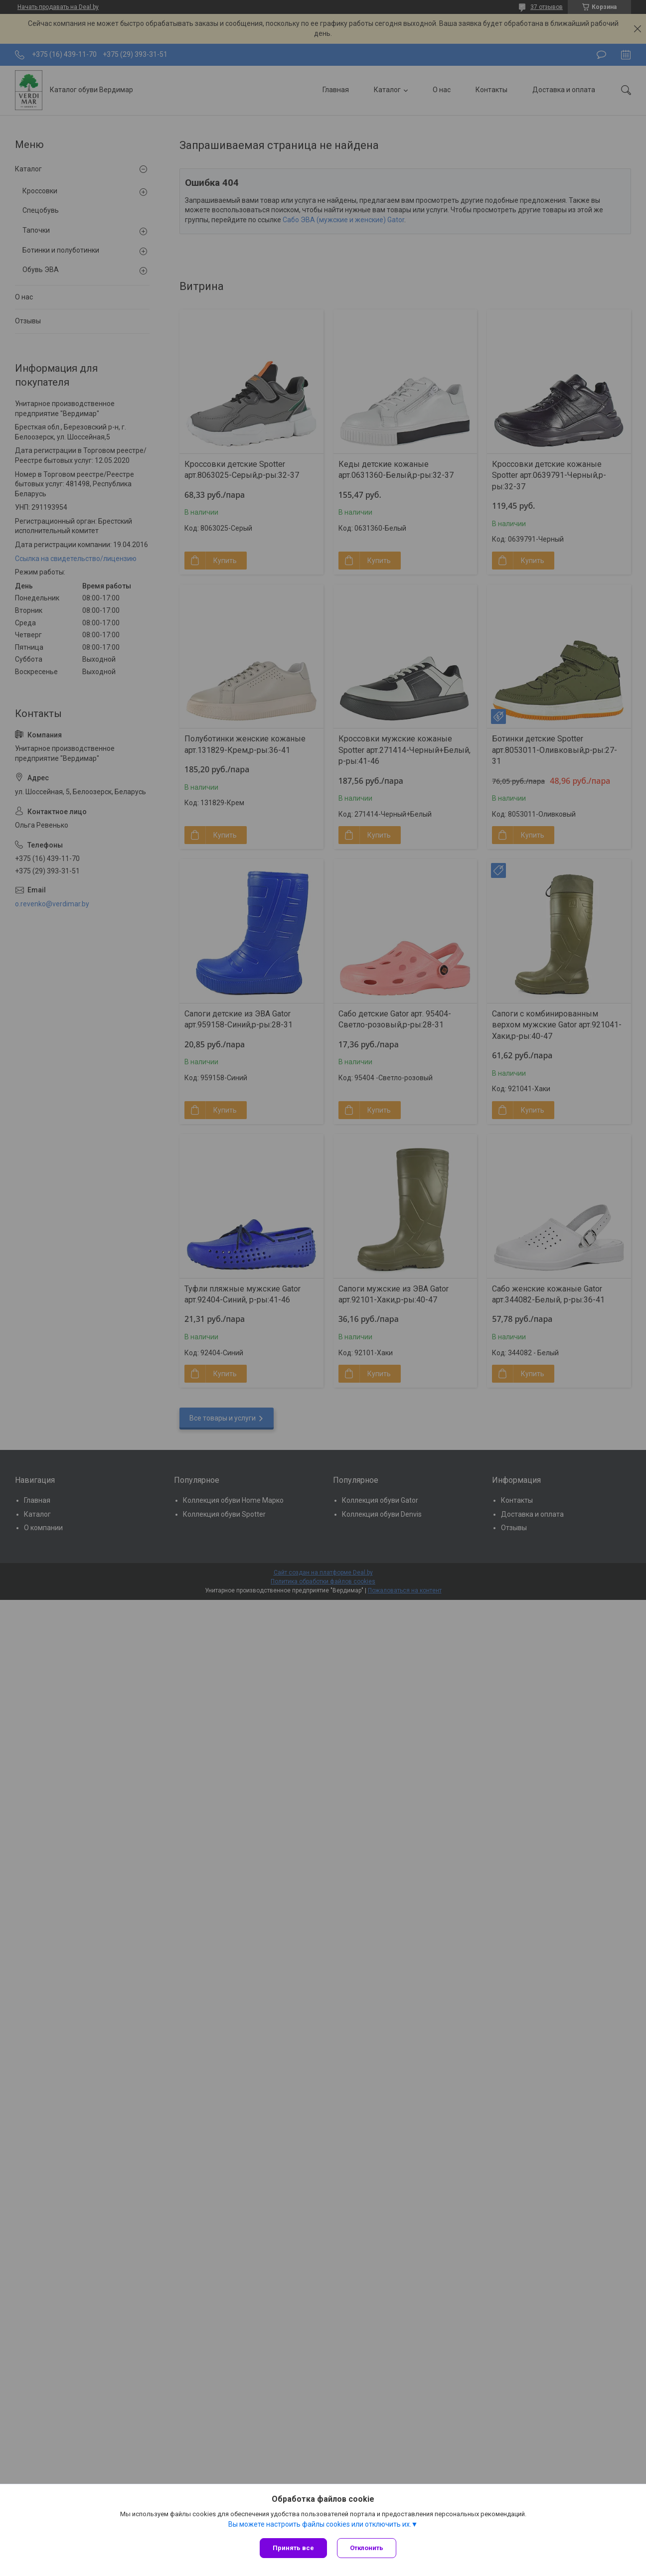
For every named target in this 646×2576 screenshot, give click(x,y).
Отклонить (366, 2548)
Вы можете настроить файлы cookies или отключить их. (319, 2524)
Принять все (293, 2548)
